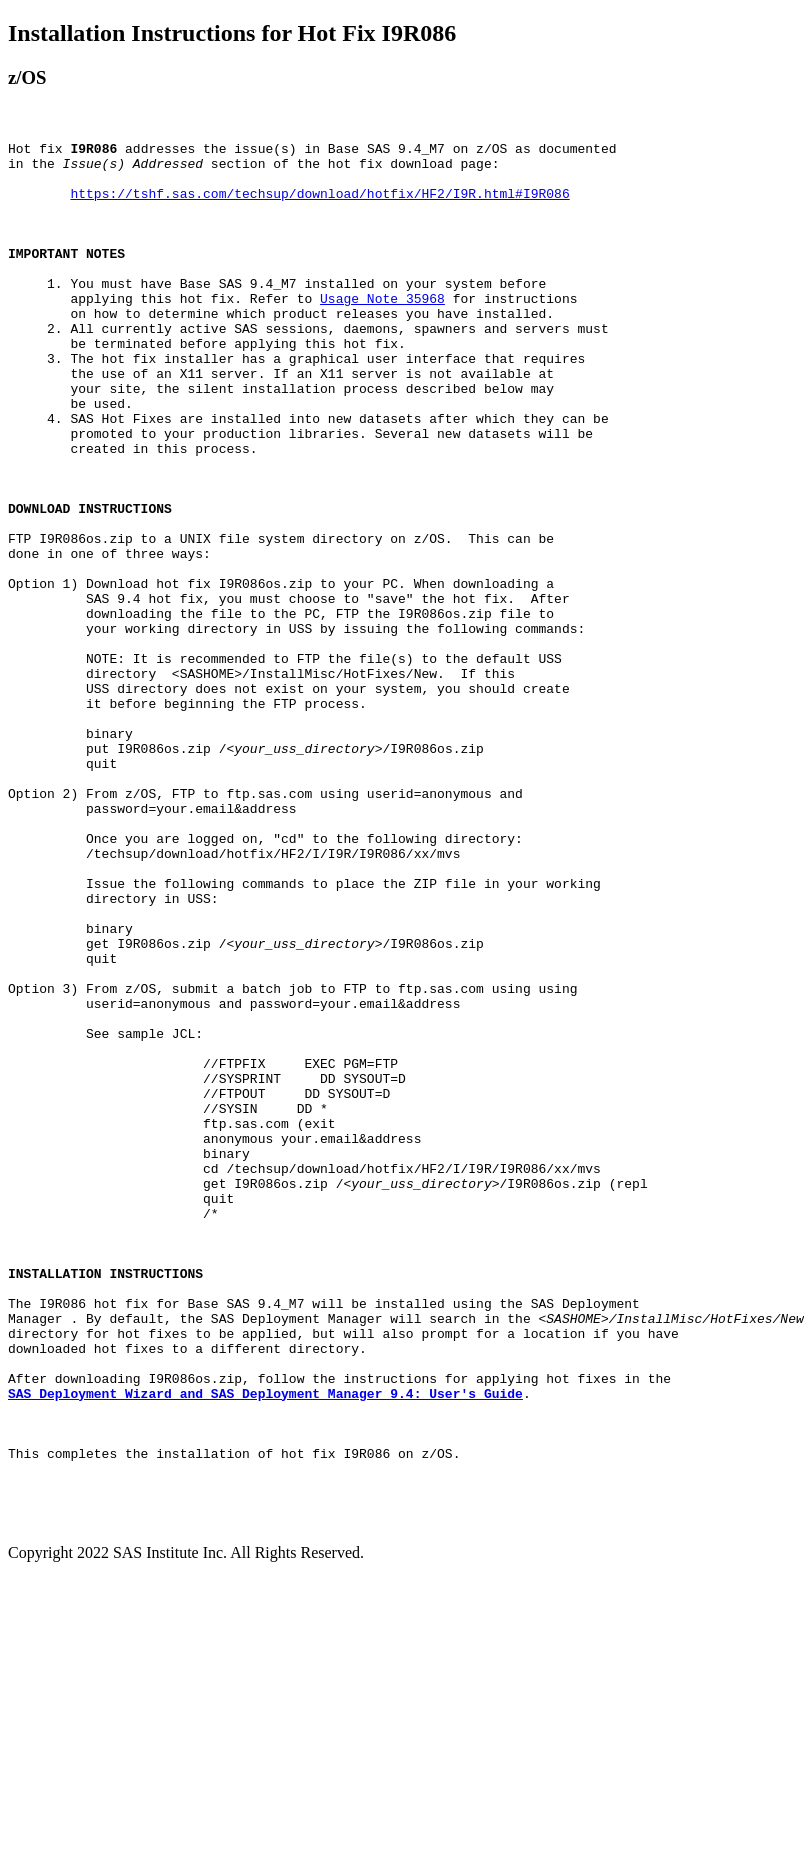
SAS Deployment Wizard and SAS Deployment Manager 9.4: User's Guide (265, 1645)
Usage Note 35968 (382, 331)
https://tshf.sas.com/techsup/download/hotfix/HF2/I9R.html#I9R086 (319, 205)
